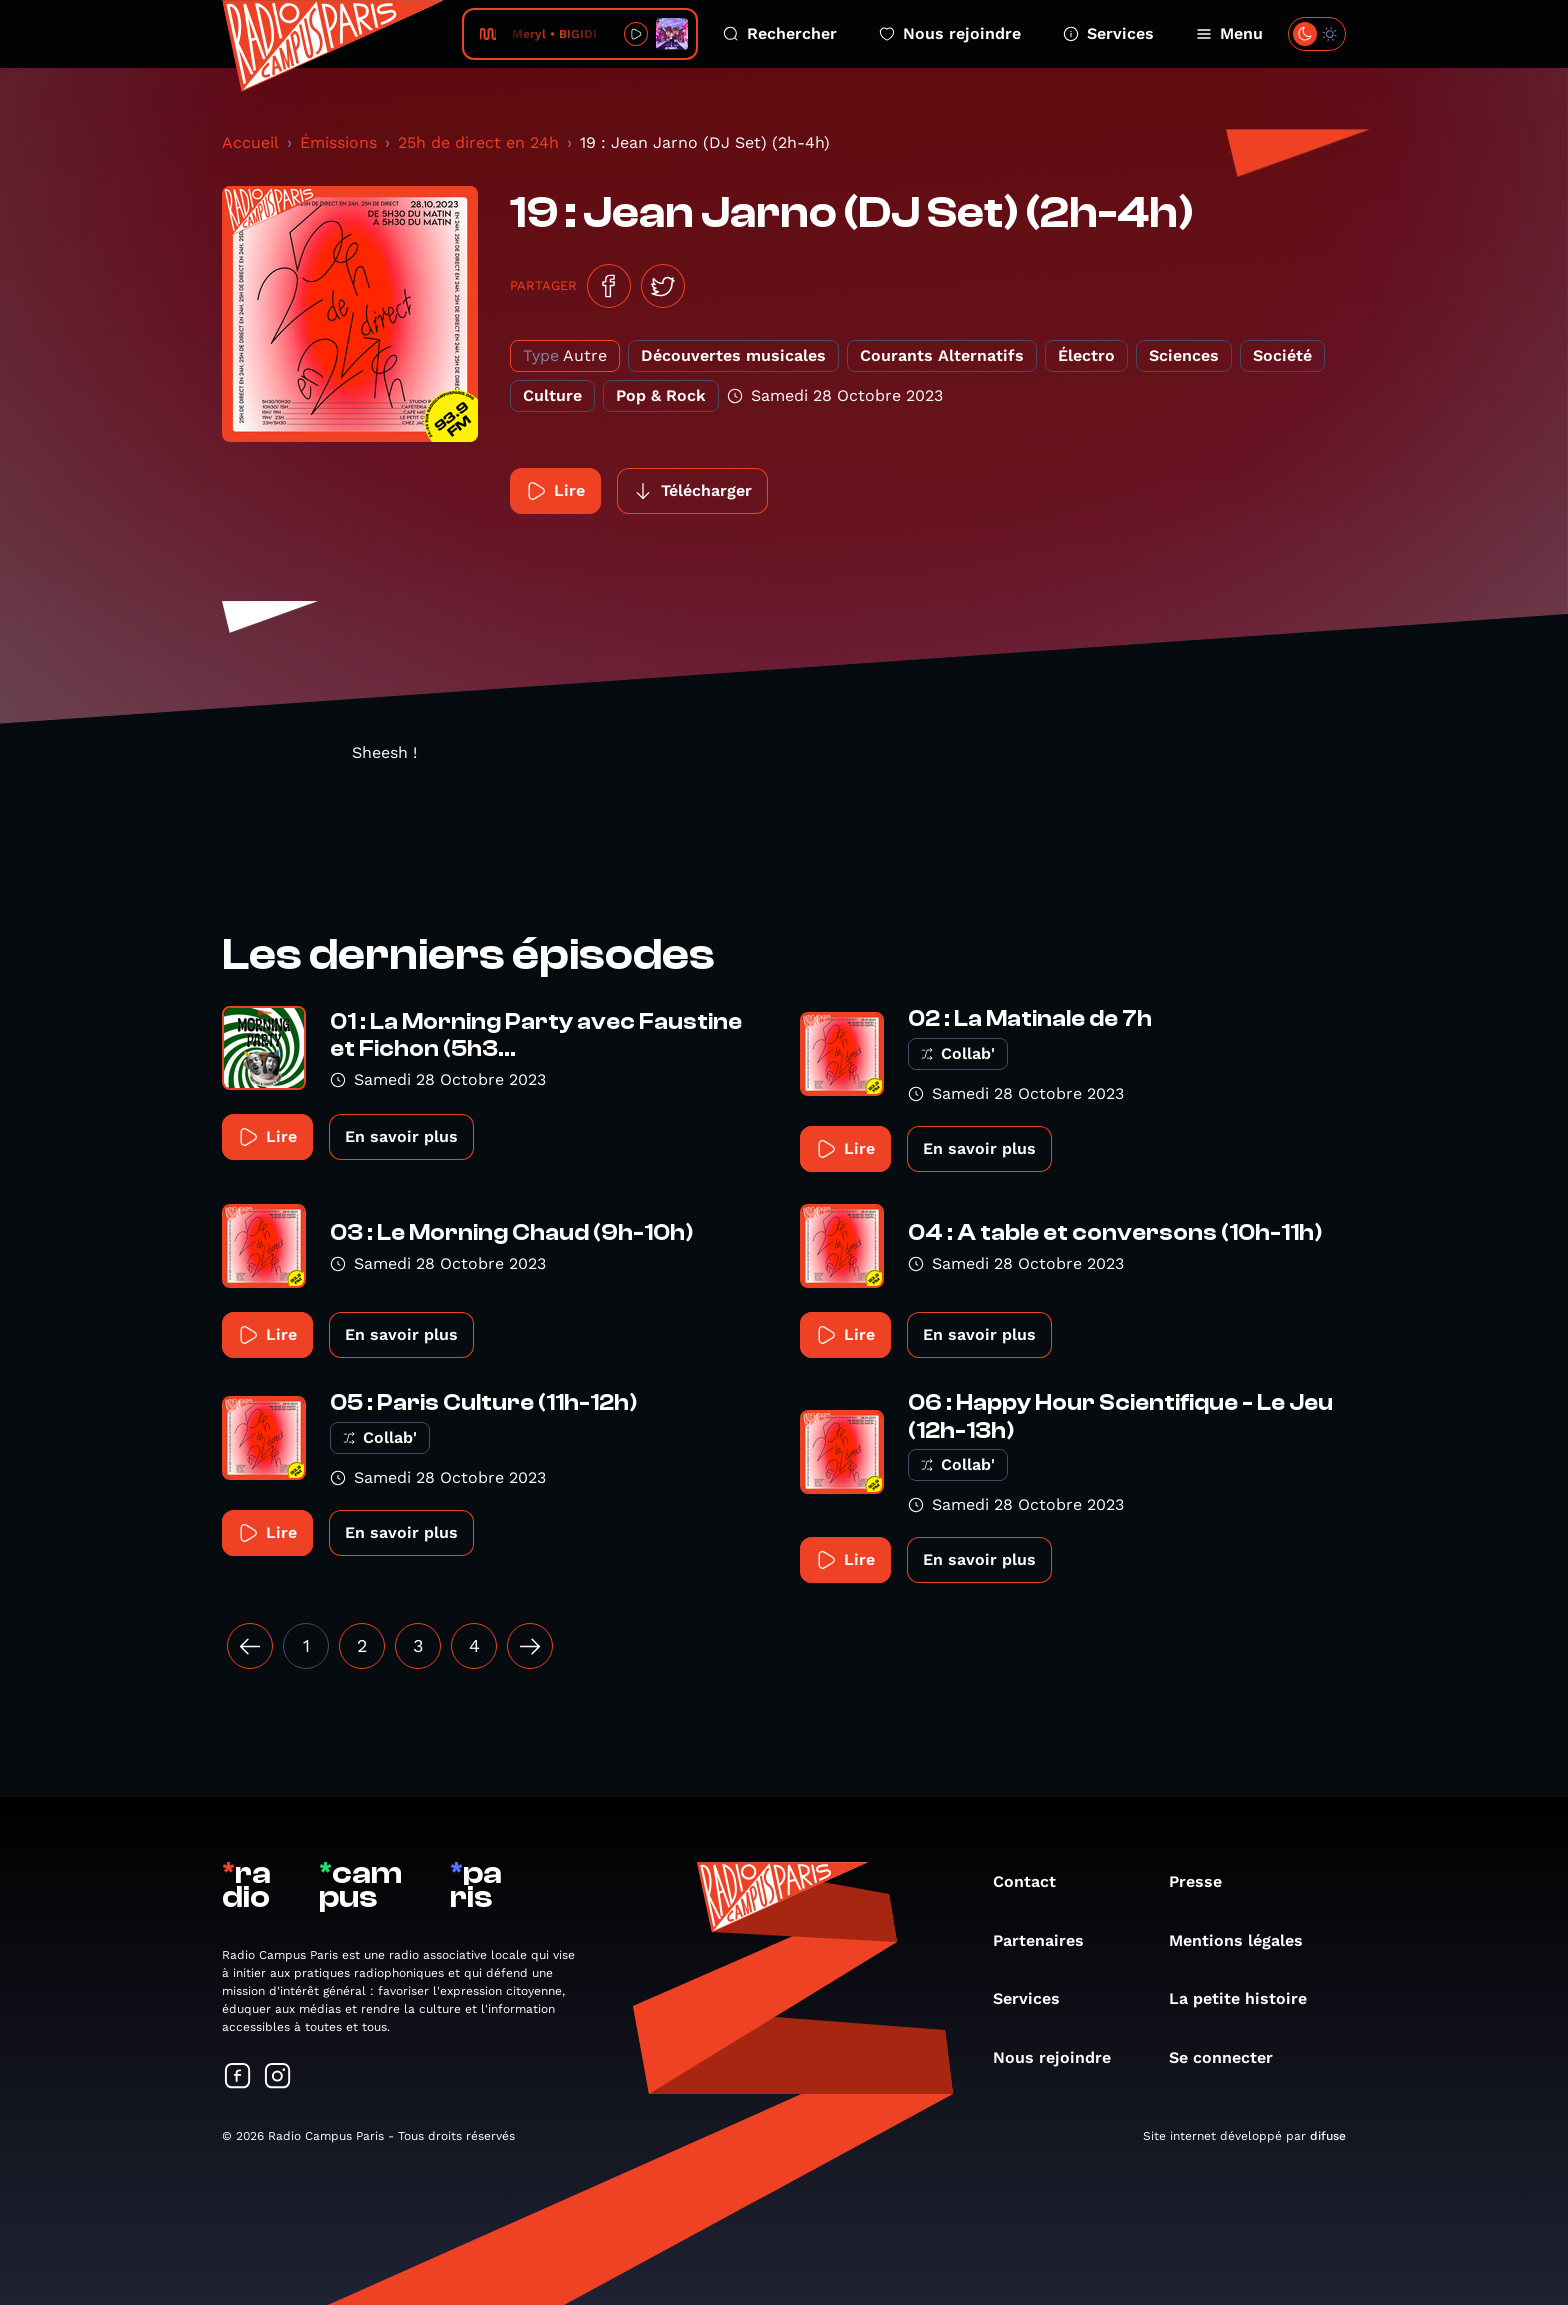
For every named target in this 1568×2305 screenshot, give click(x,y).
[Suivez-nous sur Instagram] (278, 2077)
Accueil (250, 142)
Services (1108, 33)
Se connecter (1231, 2057)
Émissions (338, 142)
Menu (1229, 33)
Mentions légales (1246, 1940)
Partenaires (1048, 1940)
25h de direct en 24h (478, 142)
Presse (1205, 1881)
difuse (1328, 2136)
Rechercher (780, 33)
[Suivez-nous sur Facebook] (238, 2077)
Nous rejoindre (950, 33)
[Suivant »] (530, 1646)
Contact (1034, 1881)
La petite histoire (1248, 1998)
